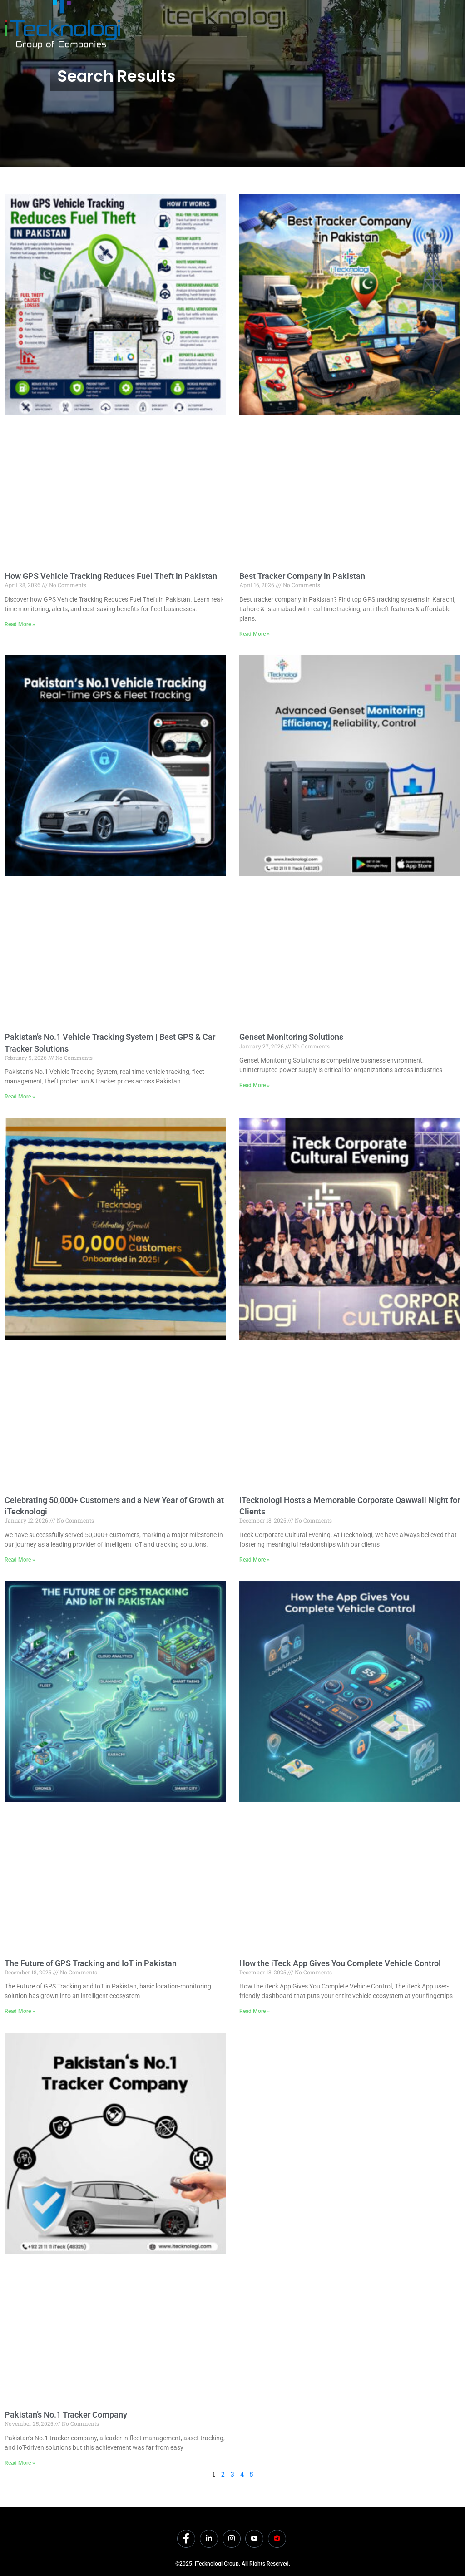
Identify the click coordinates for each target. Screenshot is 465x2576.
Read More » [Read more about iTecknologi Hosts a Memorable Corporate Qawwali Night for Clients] (254, 1560)
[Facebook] (186, 2539)
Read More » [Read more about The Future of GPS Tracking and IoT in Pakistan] (20, 2011)
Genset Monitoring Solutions (291, 1037)
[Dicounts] (277, 2539)
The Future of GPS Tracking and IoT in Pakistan (91, 1963)
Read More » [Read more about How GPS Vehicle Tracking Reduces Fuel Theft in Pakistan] (20, 624)
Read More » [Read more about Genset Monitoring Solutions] (254, 1085)
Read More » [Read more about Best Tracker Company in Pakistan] (254, 634)
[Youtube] (254, 2539)
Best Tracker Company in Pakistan (302, 576)
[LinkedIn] (209, 2539)
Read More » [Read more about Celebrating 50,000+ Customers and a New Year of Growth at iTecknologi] (20, 1560)
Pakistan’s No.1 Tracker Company (66, 2414)
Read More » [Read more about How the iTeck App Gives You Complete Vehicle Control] (254, 2011)
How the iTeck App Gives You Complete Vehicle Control (340, 1963)
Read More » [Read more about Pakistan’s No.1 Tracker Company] (20, 2463)
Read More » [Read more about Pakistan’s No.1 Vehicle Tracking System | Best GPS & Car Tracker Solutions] (20, 1096)
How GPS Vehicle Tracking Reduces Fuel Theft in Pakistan (111, 576)
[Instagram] (232, 2539)
